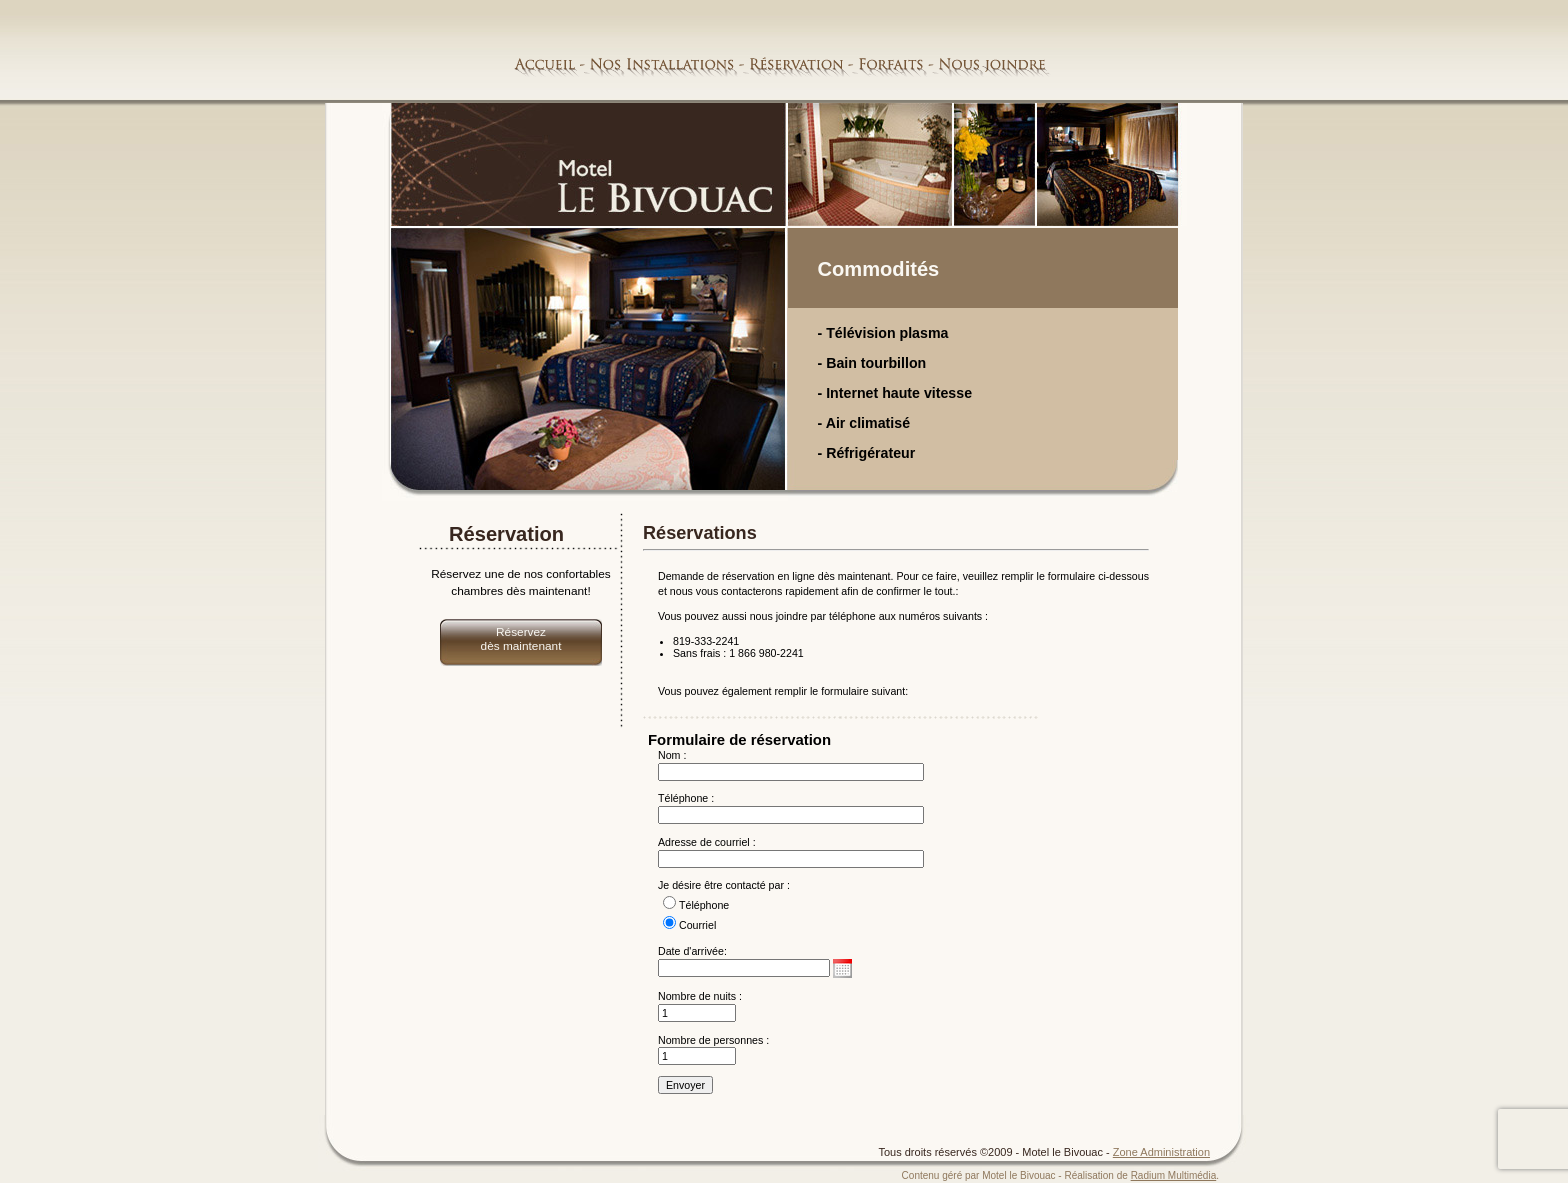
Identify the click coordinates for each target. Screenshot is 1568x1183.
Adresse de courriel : (707, 842)
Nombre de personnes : (713, 1040)
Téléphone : (686, 798)
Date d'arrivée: (692, 951)
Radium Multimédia (1174, 1175)
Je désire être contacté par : (724, 885)
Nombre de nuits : (700, 996)
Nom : (672, 755)
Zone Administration (1161, 1152)
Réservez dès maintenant (521, 639)
